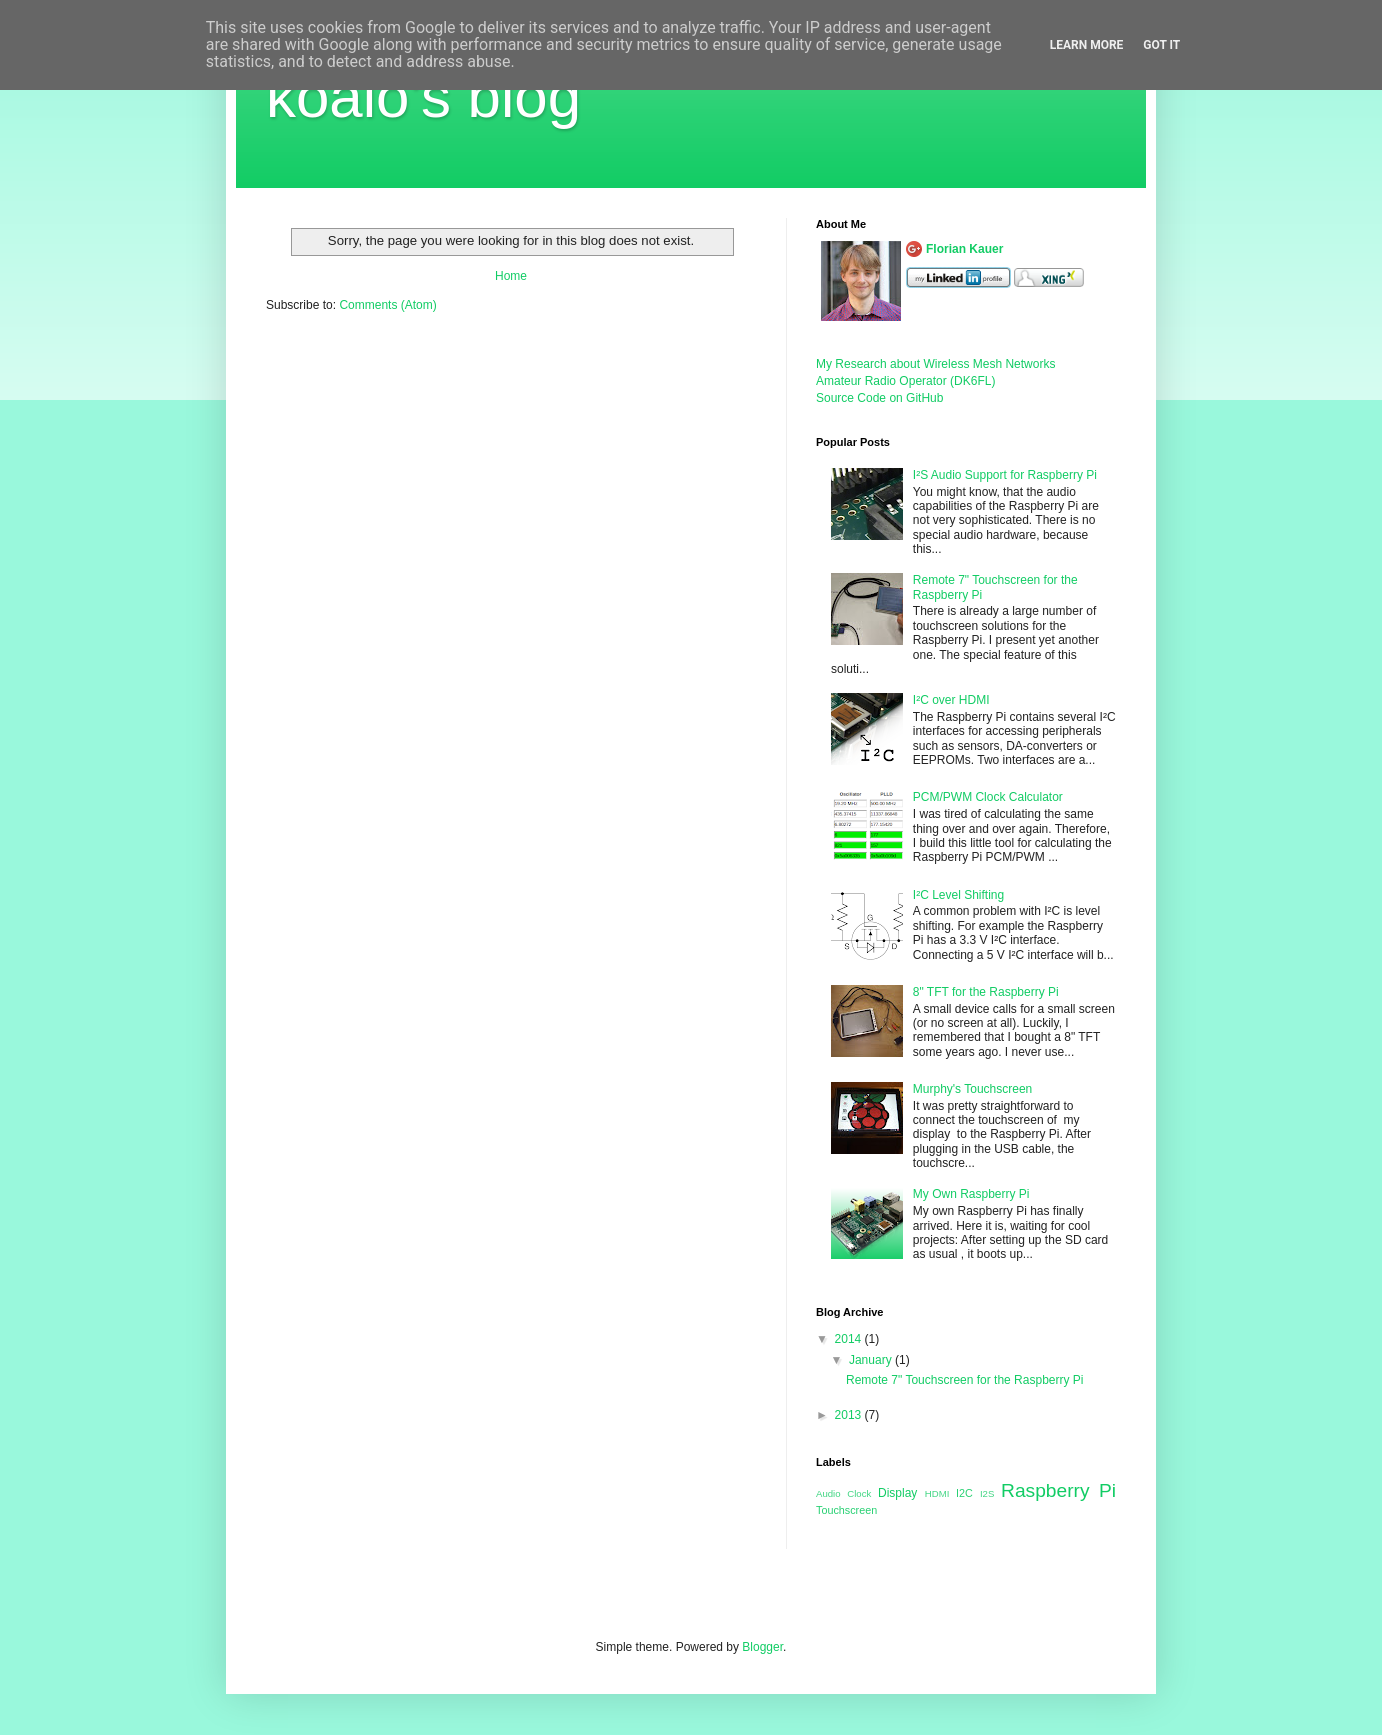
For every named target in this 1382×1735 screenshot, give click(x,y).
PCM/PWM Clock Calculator (988, 797)
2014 (850, 1339)
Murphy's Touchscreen (972, 1089)
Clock (859, 1493)
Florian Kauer (964, 249)
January (872, 1360)
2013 (850, 1415)
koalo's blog (423, 96)
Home (511, 276)
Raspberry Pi (1058, 1490)
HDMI (937, 1493)
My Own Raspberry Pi (971, 1194)
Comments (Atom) (387, 305)
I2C (964, 1493)
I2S (987, 1493)
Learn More (1087, 45)
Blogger (762, 1647)
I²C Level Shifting (958, 895)
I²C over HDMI (951, 700)
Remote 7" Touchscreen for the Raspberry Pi (965, 1380)
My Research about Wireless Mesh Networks (935, 364)
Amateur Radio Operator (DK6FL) (905, 381)
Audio (828, 1493)
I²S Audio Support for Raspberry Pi (1005, 475)
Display (897, 1493)
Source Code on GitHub (879, 398)
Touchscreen (846, 1510)
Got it (1161, 45)
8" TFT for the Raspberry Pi (986, 992)
